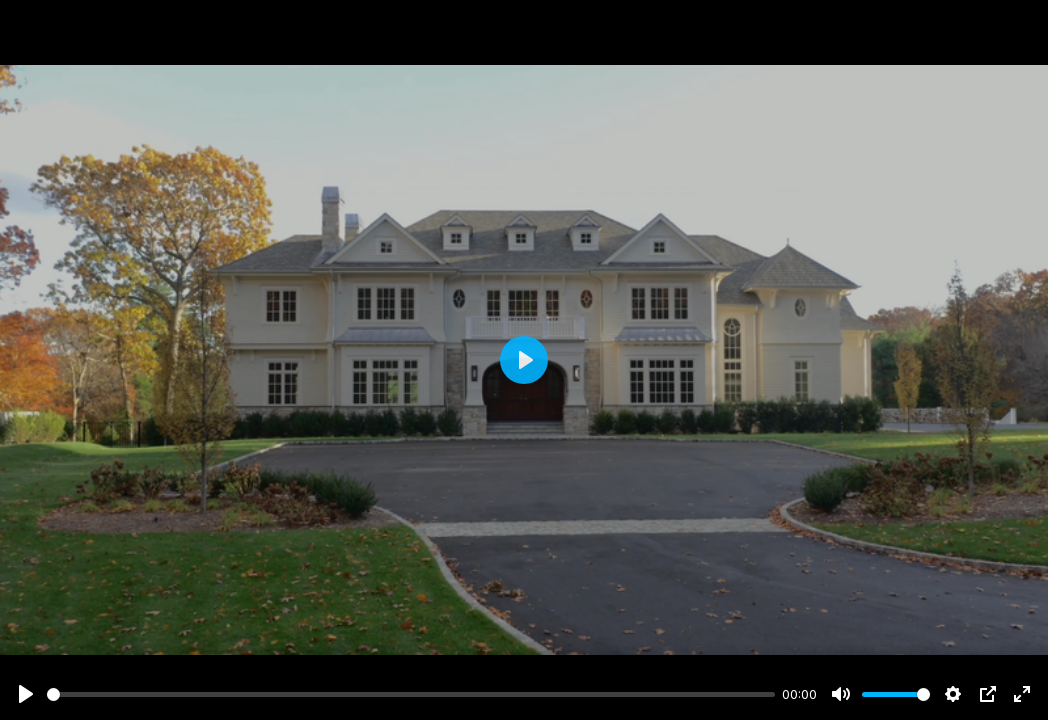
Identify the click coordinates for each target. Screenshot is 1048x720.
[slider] (411, 694)
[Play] (26, 694)
